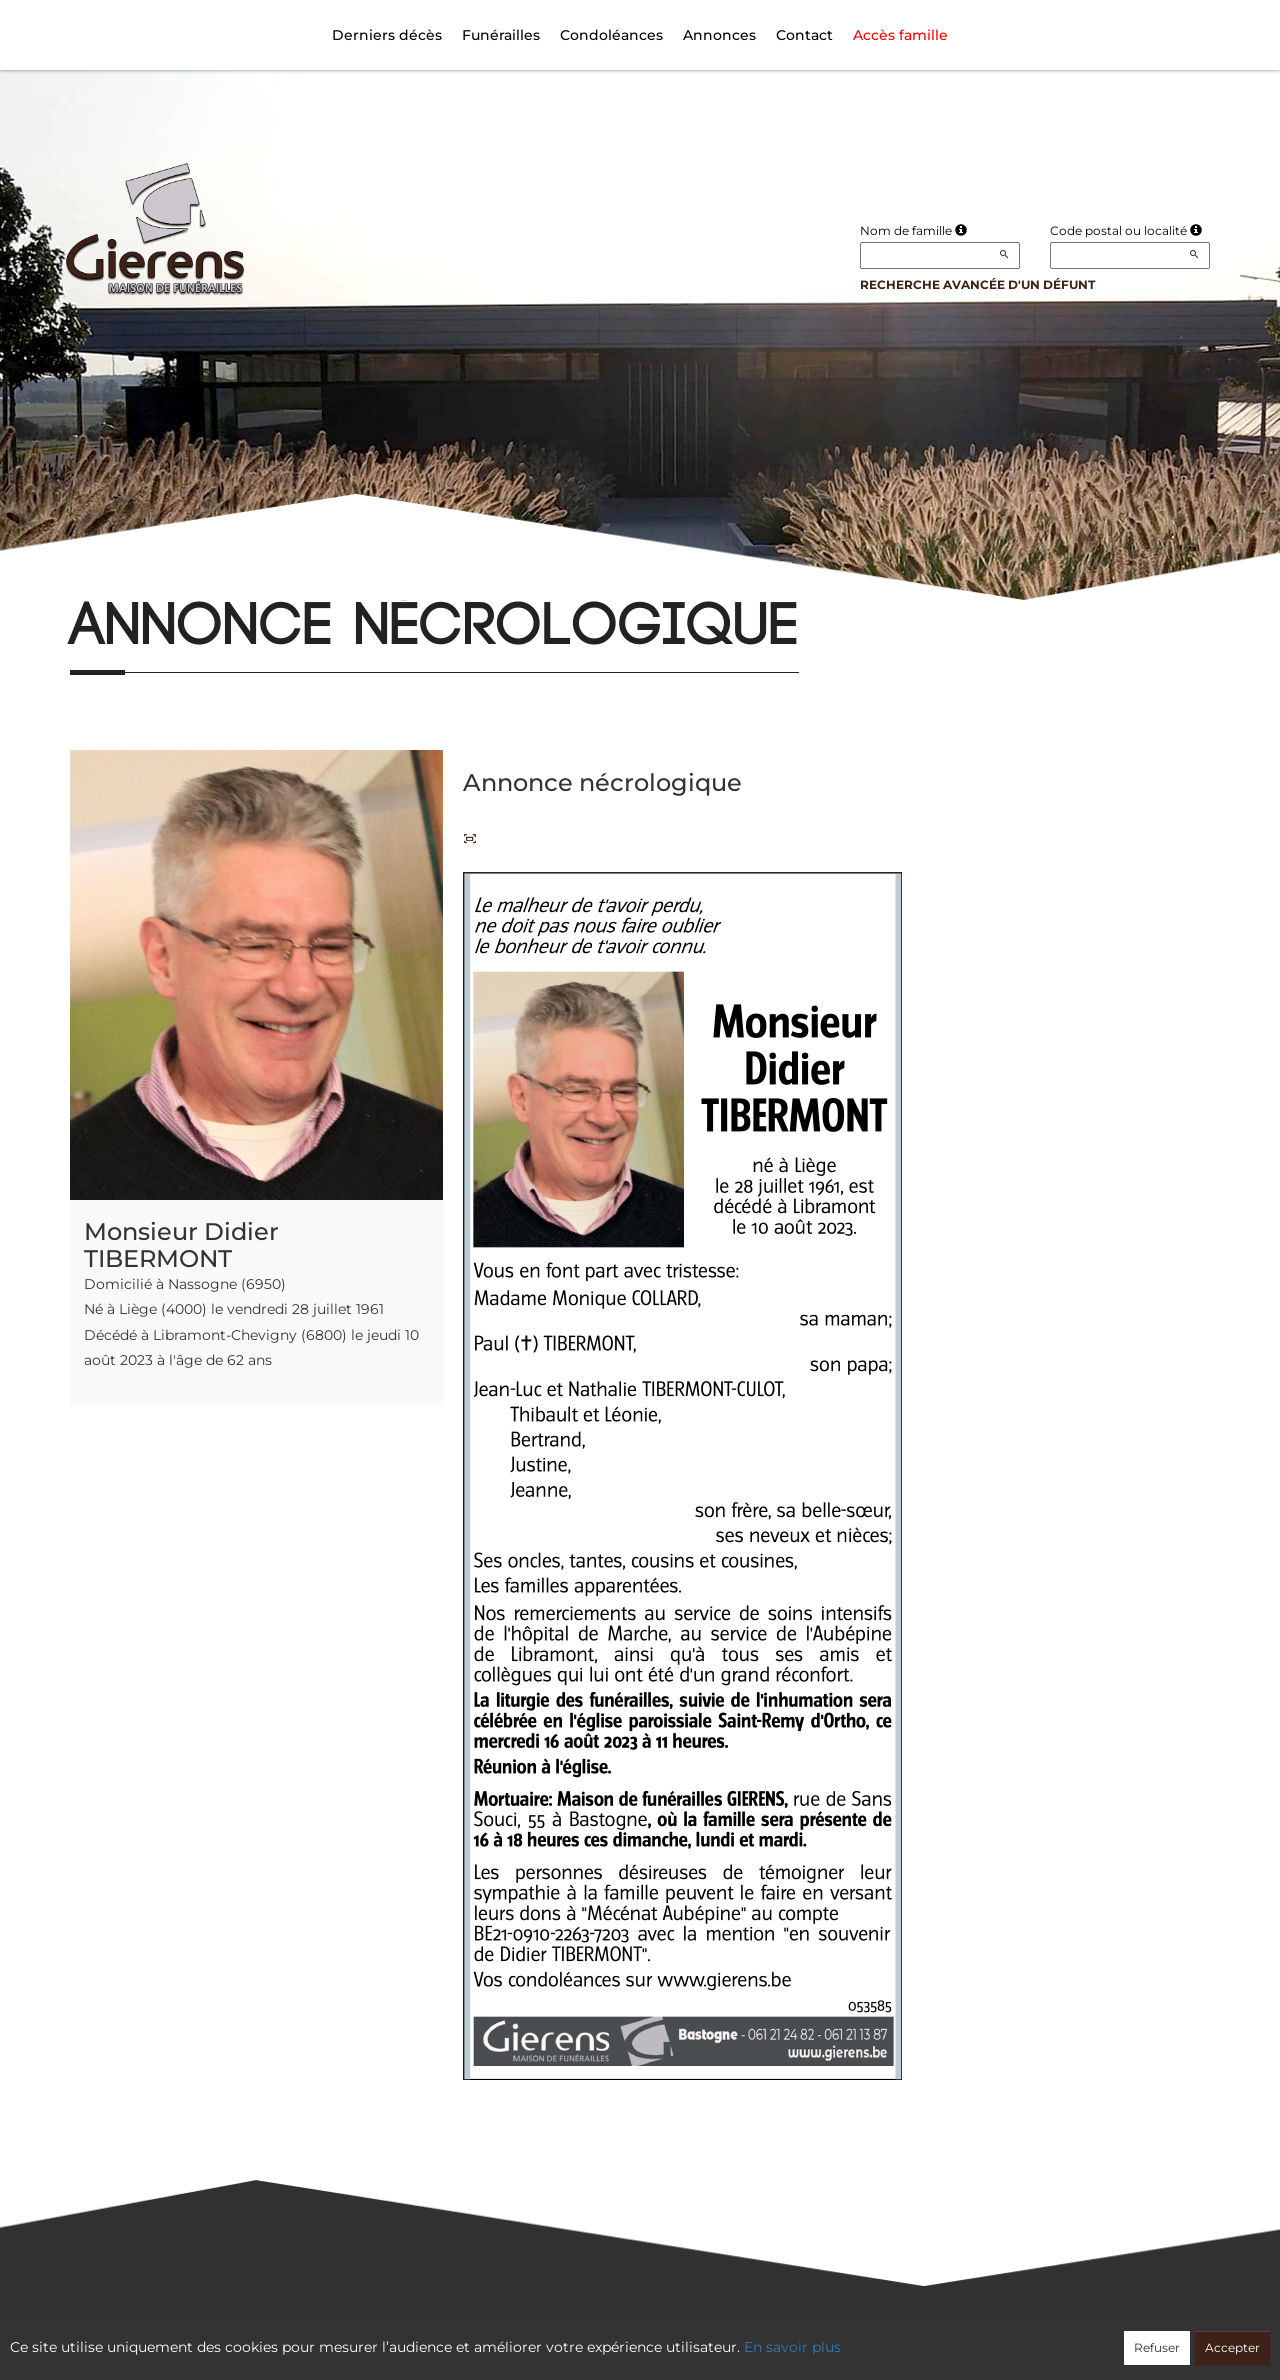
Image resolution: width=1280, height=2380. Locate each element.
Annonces (719, 35)
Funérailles (501, 35)
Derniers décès (387, 35)
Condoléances (611, 35)
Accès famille (900, 35)
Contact (804, 35)
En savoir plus (792, 2347)
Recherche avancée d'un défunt (977, 284)
